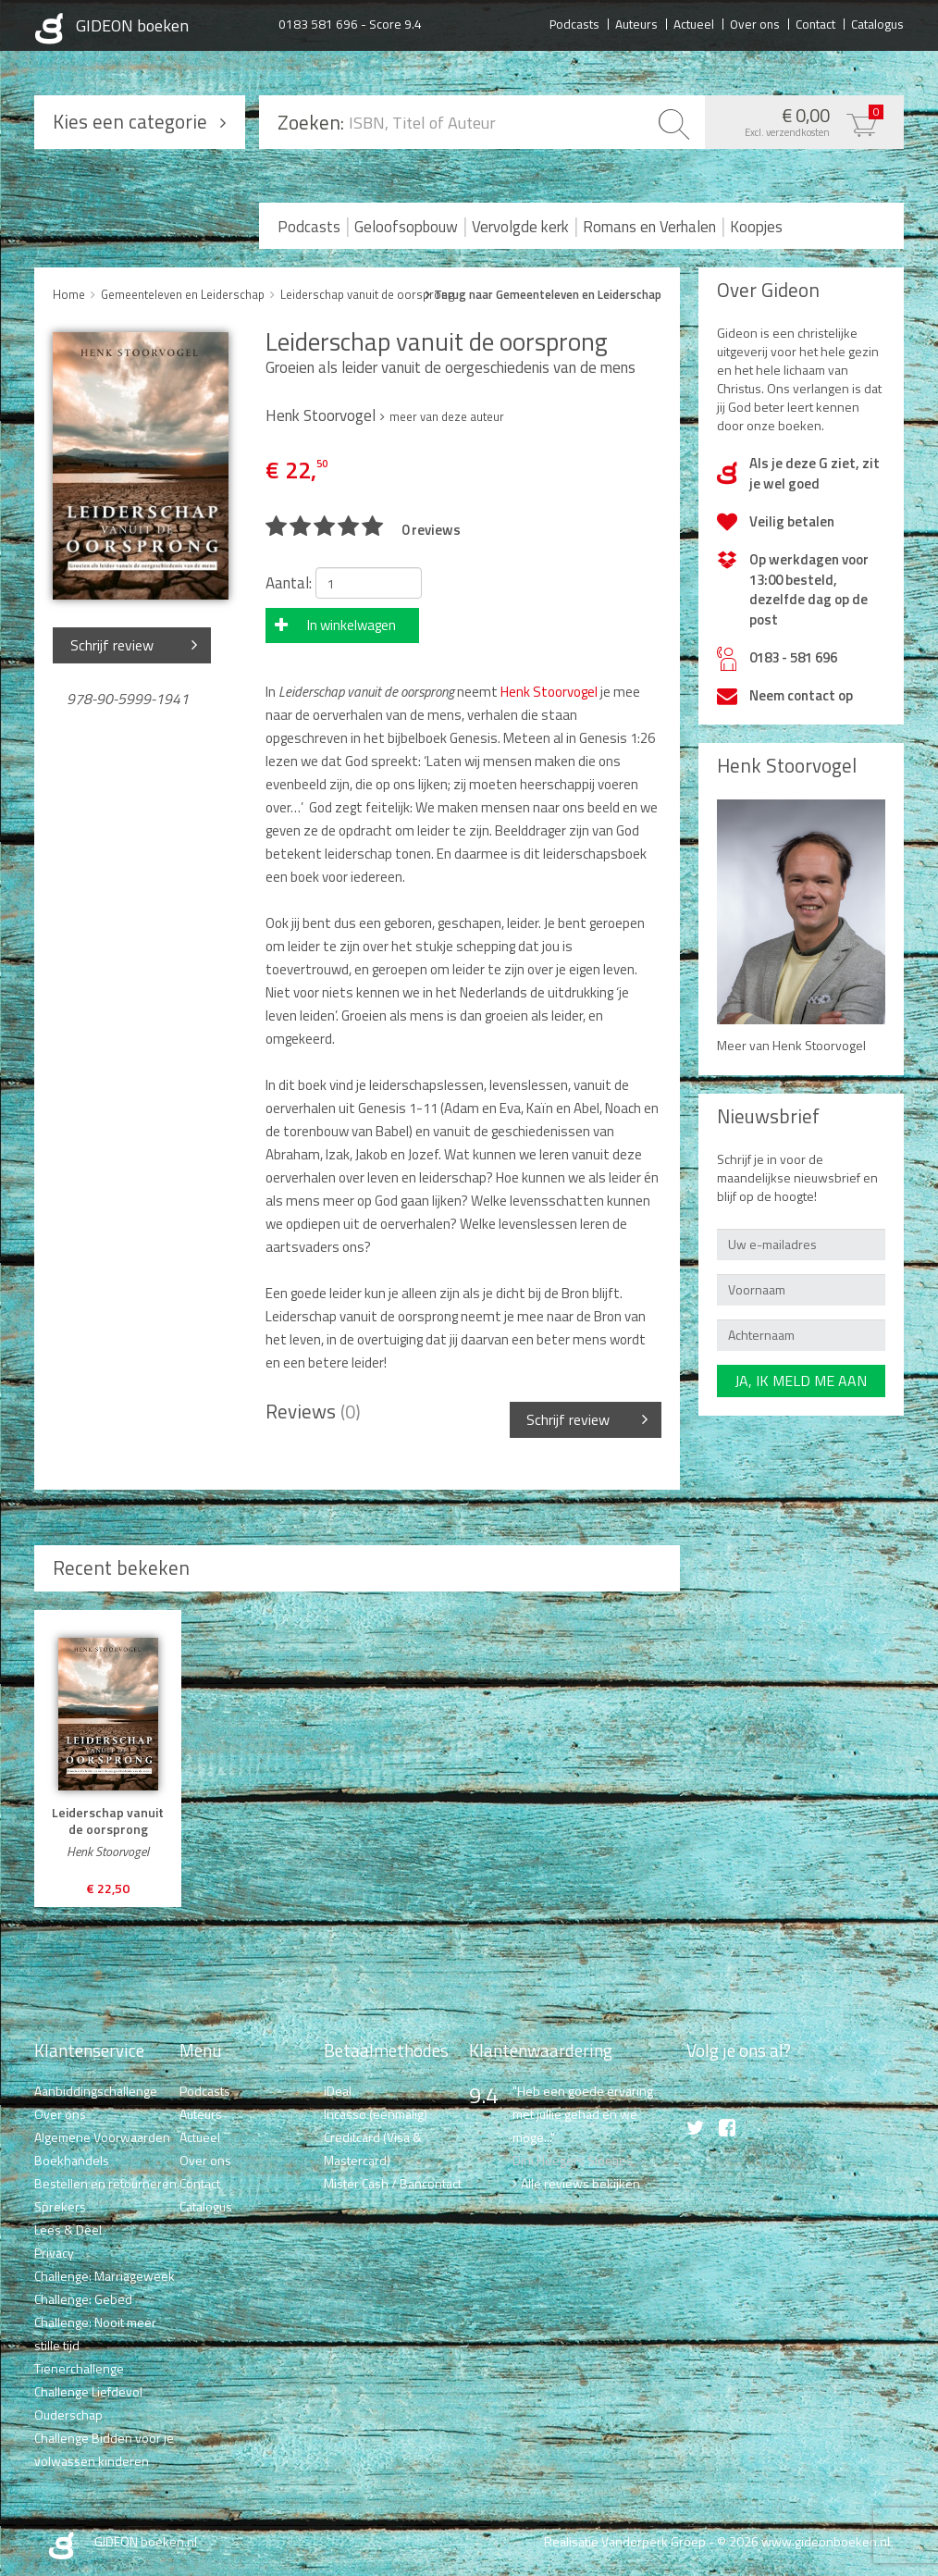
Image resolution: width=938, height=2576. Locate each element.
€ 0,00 (799, 120)
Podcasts (574, 23)
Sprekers (60, 2206)
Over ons (755, 23)
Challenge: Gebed (83, 2299)
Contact (815, 23)
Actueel (693, 23)
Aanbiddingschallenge (95, 2090)
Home (69, 294)
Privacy (54, 2252)
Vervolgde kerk (520, 227)
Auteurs (636, 23)
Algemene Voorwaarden (102, 2137)
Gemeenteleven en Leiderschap (183, 294)
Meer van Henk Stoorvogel (791, 1045)
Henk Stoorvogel (549, 691)
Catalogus (877, 23)
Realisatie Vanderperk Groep (625, 2541)
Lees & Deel (68, 2229)
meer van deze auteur (446, 416)
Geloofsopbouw (406, 227)
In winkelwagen (351, 625)
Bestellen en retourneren (105, 2183)
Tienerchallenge (79, 2368)
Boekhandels (71, 2160)
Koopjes (756, 227)
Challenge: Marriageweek (104, 2275)
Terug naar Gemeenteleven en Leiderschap (547, 294)
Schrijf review (112, 645)
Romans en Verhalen (649, 227)
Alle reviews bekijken (580, 2183)
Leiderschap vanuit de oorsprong (367, 294)
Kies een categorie (130, 121)
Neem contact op (801, 695)
